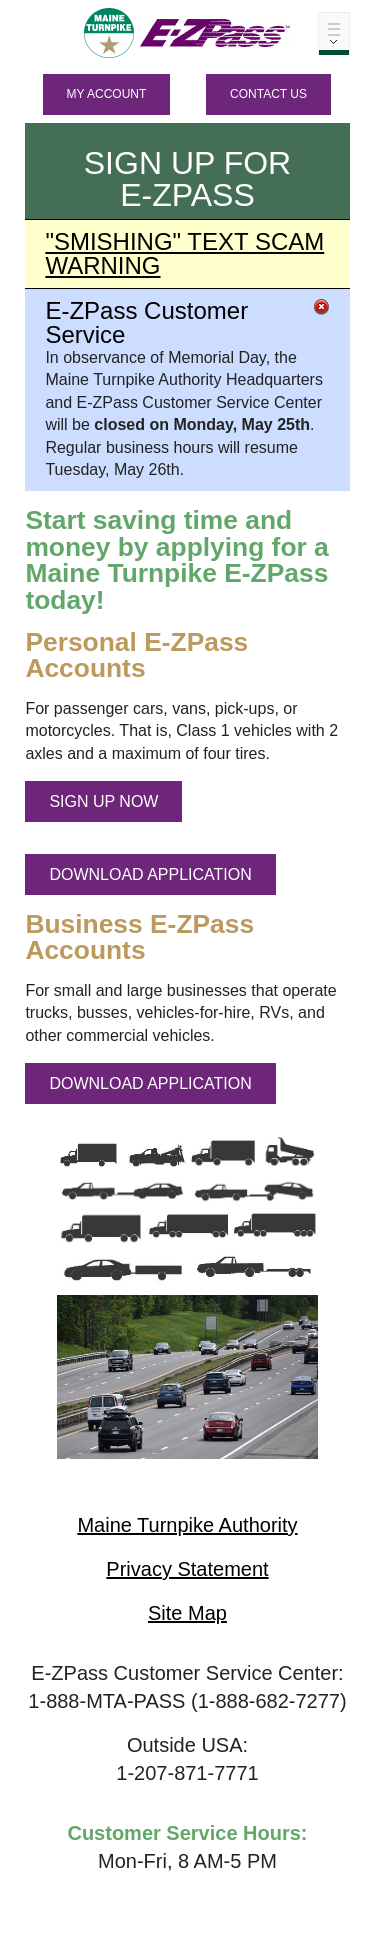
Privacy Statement (187, 1569)
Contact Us (268, 94)
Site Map (187, 1613)
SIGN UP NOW (103, 801)
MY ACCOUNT (107, 94)
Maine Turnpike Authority (187, 1525)
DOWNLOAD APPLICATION (150, 874)
